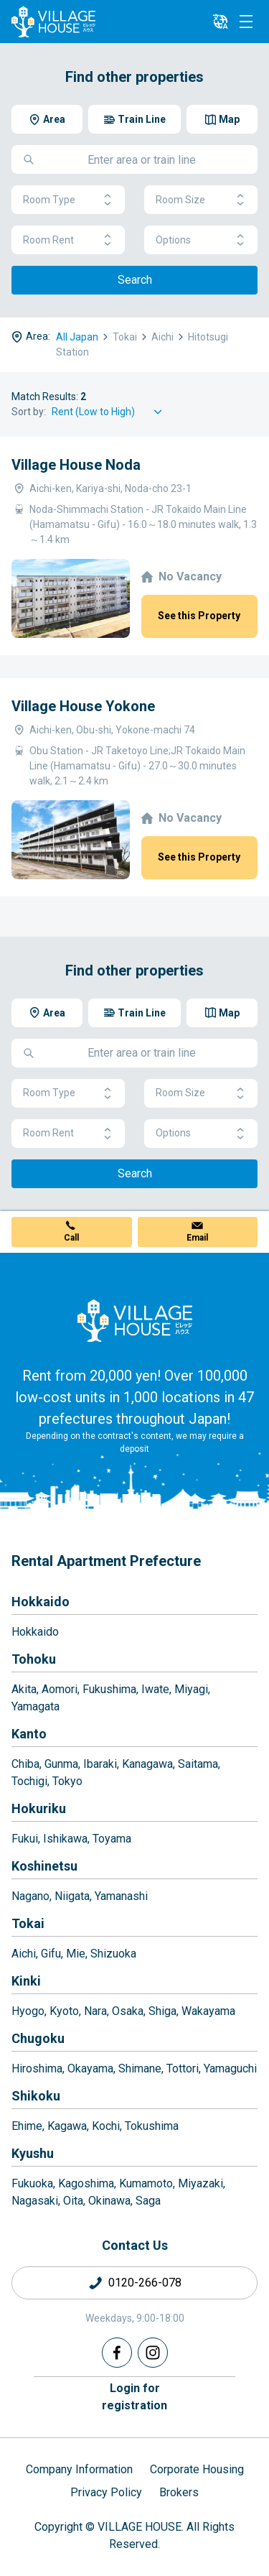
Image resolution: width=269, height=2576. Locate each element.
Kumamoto (146, 2183)
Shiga (162, 2011)
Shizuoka (113, 1953)
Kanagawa (147, 1764)
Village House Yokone (83, 706)
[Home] (134, 1320)
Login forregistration (134, 2396)
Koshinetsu (44, 1865)
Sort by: (28, 411)
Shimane (139, 2068)
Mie (75, 1953)
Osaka (127, 2011)
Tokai (27, 1923)
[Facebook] (117, 2353)
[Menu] (246, 21)
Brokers (179, 2492)
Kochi (106, 2126)
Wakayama (208, 2011)
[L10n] (220, 21)
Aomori (59, 1689)
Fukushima (109, 1689)
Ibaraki (100, 1764)
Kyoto (64, 2011)
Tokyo (67, 1781)
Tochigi (29, 1781)
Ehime (26, 2126)
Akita (24, 1689)
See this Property (199, 615)
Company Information (79, 2469)
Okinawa (109, 2200)
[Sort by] (109, 412)
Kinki (26, 1980)
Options (201, 240)
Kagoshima (86, 2183)
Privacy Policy (106, 2492)
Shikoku (35, 2095)
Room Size (201, 200)
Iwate (155, 1689)
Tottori (182, 2068)
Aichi (23, 1953)
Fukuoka (32, 2183)
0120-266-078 (144, 2282)
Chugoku (38, 2038)
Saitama (198, 1764)
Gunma (61, 1764)
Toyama (112, 1838)
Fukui (24, 1838)
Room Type (68, 200)
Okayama (90, 2068)
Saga (148, 2200)
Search (135, 280)
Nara (95, 2011)
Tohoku (33, 1659)
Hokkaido (40, 1601)
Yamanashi (121, 1896)
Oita (73, 2200)
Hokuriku (38, 1808)
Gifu (51, 1953)
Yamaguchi (230, 2068)
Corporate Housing (197, 2469)
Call (71, 1238)
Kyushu (32, 2153)
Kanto (29, 1733)
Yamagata (35, 1706)
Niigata (72, 1896)
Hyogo (27, 2011)
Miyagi (191, 1689)
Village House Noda (76, 464)
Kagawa (67, 2126)
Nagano (30, 1896)
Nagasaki (34, 2200)
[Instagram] (153, 2353)
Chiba (25, 1764)
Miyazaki (200, 2183)
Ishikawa (65, 1838)
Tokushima (152, 2126)
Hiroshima (36, 2068)
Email (197, 1238)
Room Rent (68, 240)
